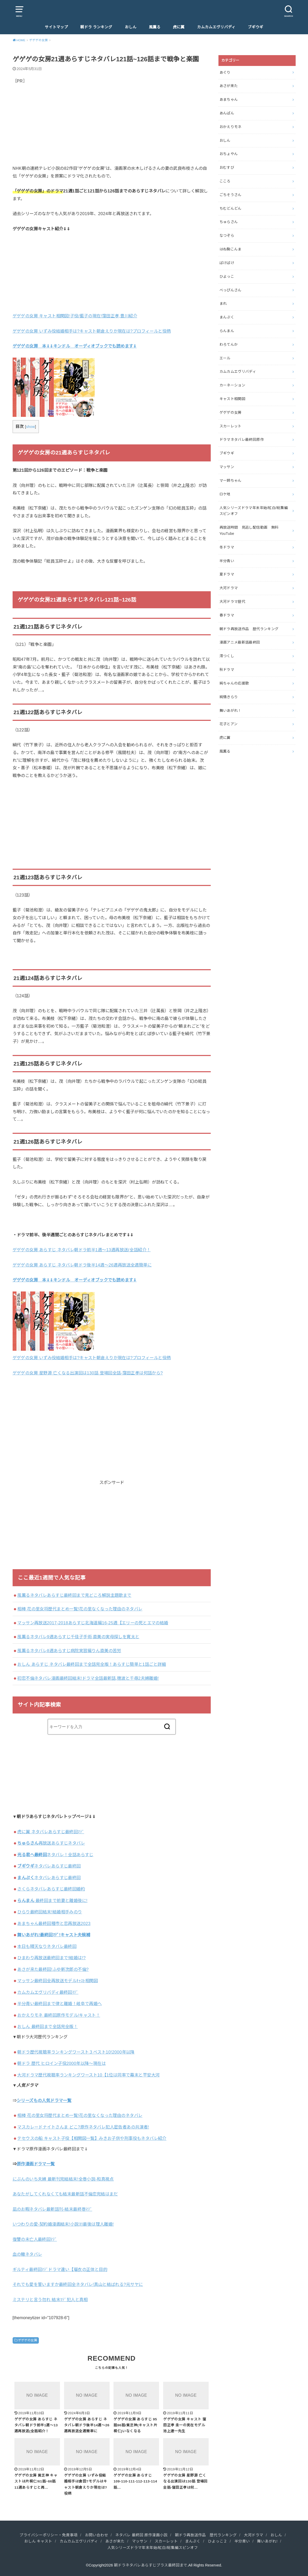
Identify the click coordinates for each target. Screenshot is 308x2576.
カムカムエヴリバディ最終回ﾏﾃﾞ (47, 1992)
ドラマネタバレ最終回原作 (241, 439)
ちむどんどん (230, 208)
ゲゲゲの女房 (27, 2340)
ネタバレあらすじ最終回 (49, 1866)
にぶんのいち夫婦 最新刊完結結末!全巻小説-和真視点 (63, 2179)
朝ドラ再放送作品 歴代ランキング (249, 629)
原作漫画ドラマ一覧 (36, 2163)
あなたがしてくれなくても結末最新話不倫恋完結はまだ (65, 2194)
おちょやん (228, 154)
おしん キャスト (38, 2541)
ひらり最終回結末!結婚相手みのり (49, 1912)
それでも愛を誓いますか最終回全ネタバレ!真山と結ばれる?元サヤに (78, 2284)
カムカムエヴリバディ (216, 27)
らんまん (226, 331)
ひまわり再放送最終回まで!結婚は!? (51, 1957)
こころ (225, 181)
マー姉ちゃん (230, 480)
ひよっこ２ (217, 2541)
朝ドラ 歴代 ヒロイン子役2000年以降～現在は (61, 2063)
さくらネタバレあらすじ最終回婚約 (51, 1889)
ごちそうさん (230, 195)
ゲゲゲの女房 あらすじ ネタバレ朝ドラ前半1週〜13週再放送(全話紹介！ (82, 1249)
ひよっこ (226, 276)
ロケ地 (225, 494)
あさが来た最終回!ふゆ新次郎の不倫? (53, 1969)
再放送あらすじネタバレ (51, 1843)
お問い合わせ (96, 2535)
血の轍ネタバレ (27, 2254)
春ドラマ (226, 615)
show (30, 427)
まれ (223, 303)
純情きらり (228, 697)
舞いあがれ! (267, 2541)
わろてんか (228, 344)
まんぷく (226, 317)
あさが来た (228, 86)
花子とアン (228, 724)
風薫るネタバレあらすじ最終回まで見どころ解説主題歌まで (74, 1595)
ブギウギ (255, 27)
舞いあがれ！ (230, 710)
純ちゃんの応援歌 (234, 683)
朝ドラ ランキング (96, 27)
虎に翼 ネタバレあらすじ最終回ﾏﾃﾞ (50, 1831)
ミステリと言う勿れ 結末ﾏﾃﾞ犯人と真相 (50, 2299)
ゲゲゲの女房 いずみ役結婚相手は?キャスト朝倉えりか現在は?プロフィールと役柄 (92, 331)
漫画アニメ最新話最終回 (239, 642)
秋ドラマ (226, 670)
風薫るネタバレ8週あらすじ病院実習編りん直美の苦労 (69, 1650)
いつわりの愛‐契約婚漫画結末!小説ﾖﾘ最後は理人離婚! (63, 2224)
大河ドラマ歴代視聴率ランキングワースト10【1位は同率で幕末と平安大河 (88, 2075)
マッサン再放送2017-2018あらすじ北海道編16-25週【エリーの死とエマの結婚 (92, 1622)
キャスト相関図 (232, 399)
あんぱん (226, 113)
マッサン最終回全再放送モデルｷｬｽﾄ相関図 (57, 1980)
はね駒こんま (230, 249)
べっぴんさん (230, 290)
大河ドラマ (228, 588)
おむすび (226, 167)
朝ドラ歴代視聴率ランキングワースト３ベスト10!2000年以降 (75, 2052)
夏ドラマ (226, 574)
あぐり (225, 72)
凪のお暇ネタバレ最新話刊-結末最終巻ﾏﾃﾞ (52, 2209)
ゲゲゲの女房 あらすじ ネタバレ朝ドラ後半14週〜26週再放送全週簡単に (82, 1265)
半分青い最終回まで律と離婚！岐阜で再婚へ (59, 2003)
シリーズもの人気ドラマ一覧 (44, 2100)
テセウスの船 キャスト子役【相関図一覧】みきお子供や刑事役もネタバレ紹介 (91, 2138)
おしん (130, 27)
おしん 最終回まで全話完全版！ (47, 2026)
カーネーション (232, 385)
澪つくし (226, 656)
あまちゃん (228, 99)
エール (225, 358)
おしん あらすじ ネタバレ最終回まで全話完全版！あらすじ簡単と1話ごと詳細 (91, 1664)
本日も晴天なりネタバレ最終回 (46, 1946)
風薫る (155, 27)
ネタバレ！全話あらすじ (55, 1854)
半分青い (226, 561)
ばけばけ (226, 263)
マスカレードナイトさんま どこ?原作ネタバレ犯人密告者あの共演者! (83, 2127)
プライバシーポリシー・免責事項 (48, 2535)
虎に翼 (178, 27)
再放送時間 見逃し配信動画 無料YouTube (249, 530)
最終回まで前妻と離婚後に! (52, 1900)
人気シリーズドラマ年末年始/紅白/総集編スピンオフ (253, 511)
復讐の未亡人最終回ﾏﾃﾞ (35, 2239)
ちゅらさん (228, 222)
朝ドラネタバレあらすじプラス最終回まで (150, 2565)
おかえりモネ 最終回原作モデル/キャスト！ (58, 2015)
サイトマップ (56, 27)
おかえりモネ (230, 127)
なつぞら (226, 235)
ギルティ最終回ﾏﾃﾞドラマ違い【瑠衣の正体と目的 (60, 2269)
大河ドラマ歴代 (232, 601)
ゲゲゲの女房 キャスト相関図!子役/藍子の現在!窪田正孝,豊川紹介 (75, 316)
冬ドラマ (226, 547)
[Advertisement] (112, 128)
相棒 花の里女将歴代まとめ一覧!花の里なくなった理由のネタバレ (79, 1609)
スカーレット (230, 426)
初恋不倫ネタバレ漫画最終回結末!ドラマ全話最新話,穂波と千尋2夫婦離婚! (88, 1678)
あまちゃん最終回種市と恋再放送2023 (53, 1923)
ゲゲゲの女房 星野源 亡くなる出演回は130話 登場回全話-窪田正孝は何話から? (88, 1373)
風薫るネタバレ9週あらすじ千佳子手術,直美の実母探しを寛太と (78, 1636)
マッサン (226, 467)
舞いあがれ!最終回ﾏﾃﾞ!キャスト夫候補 (53, 1934)
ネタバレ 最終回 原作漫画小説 (141, 2535)
